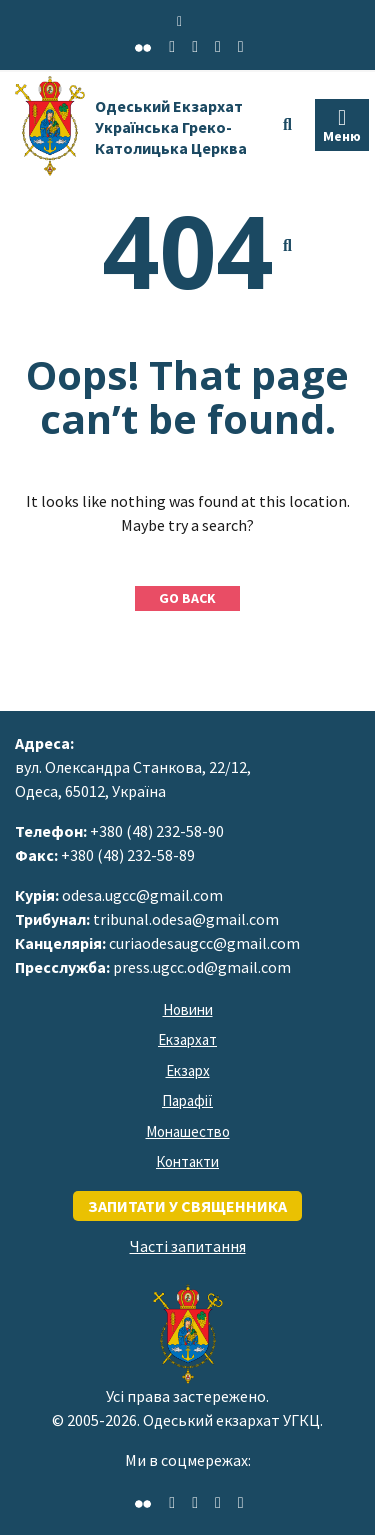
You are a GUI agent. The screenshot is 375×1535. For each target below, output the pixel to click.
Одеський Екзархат (171, 127)
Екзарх (188, 1070)
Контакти (187, 1161)
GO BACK (187, 598)
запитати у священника (187, 1206)
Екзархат (187, 1039)
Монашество (188, 1131)
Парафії (187, 1100)
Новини (188, 1009)
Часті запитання (188, 1246)
